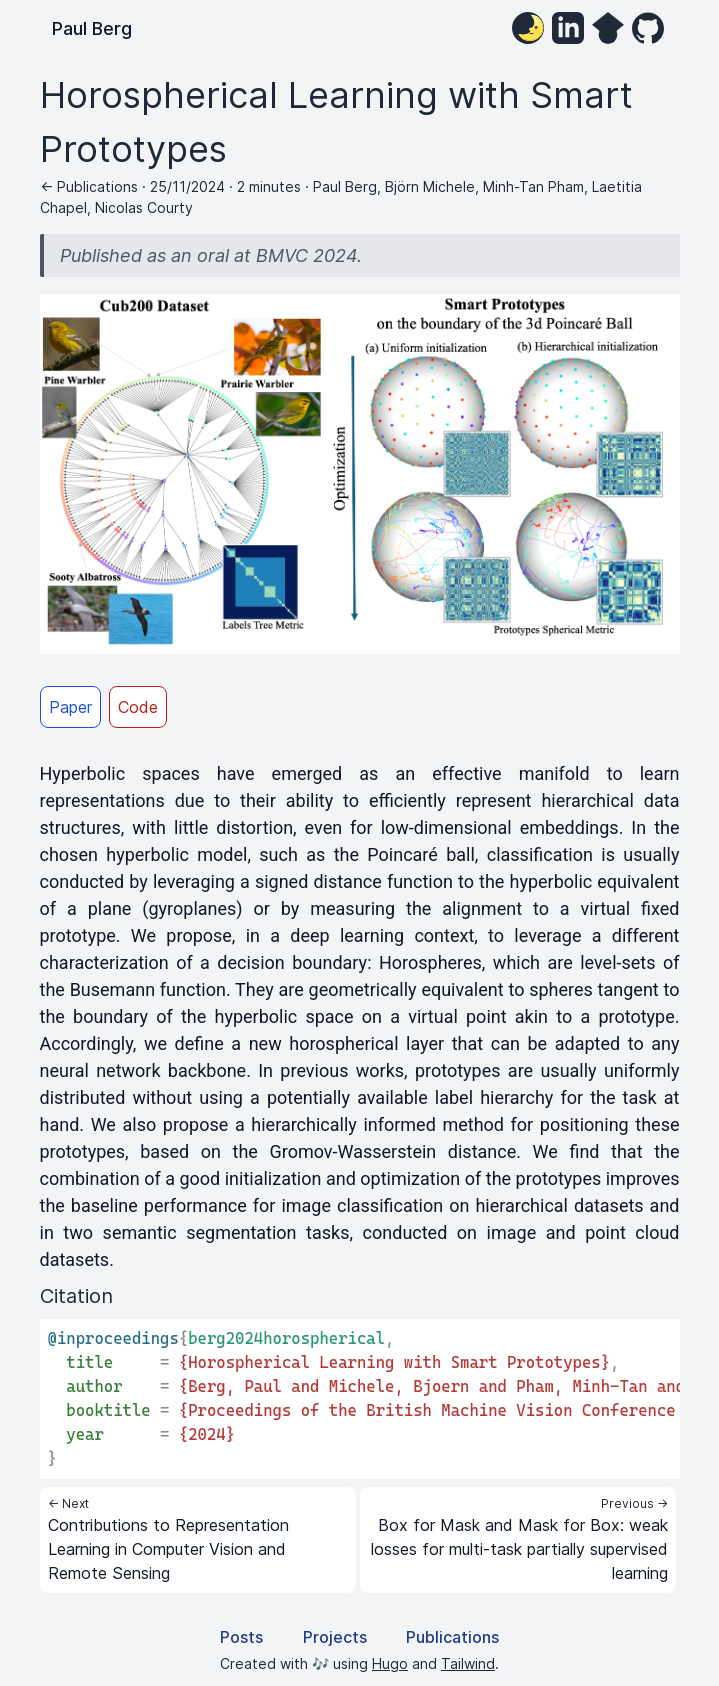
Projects (335, 1637)
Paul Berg (92, 28)
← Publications (89, 186)
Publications (452, 1637)
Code (138, 707)
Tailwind (468, 1663)
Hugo (390, 1663)
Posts (241, 1637)
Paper (70, 707)
